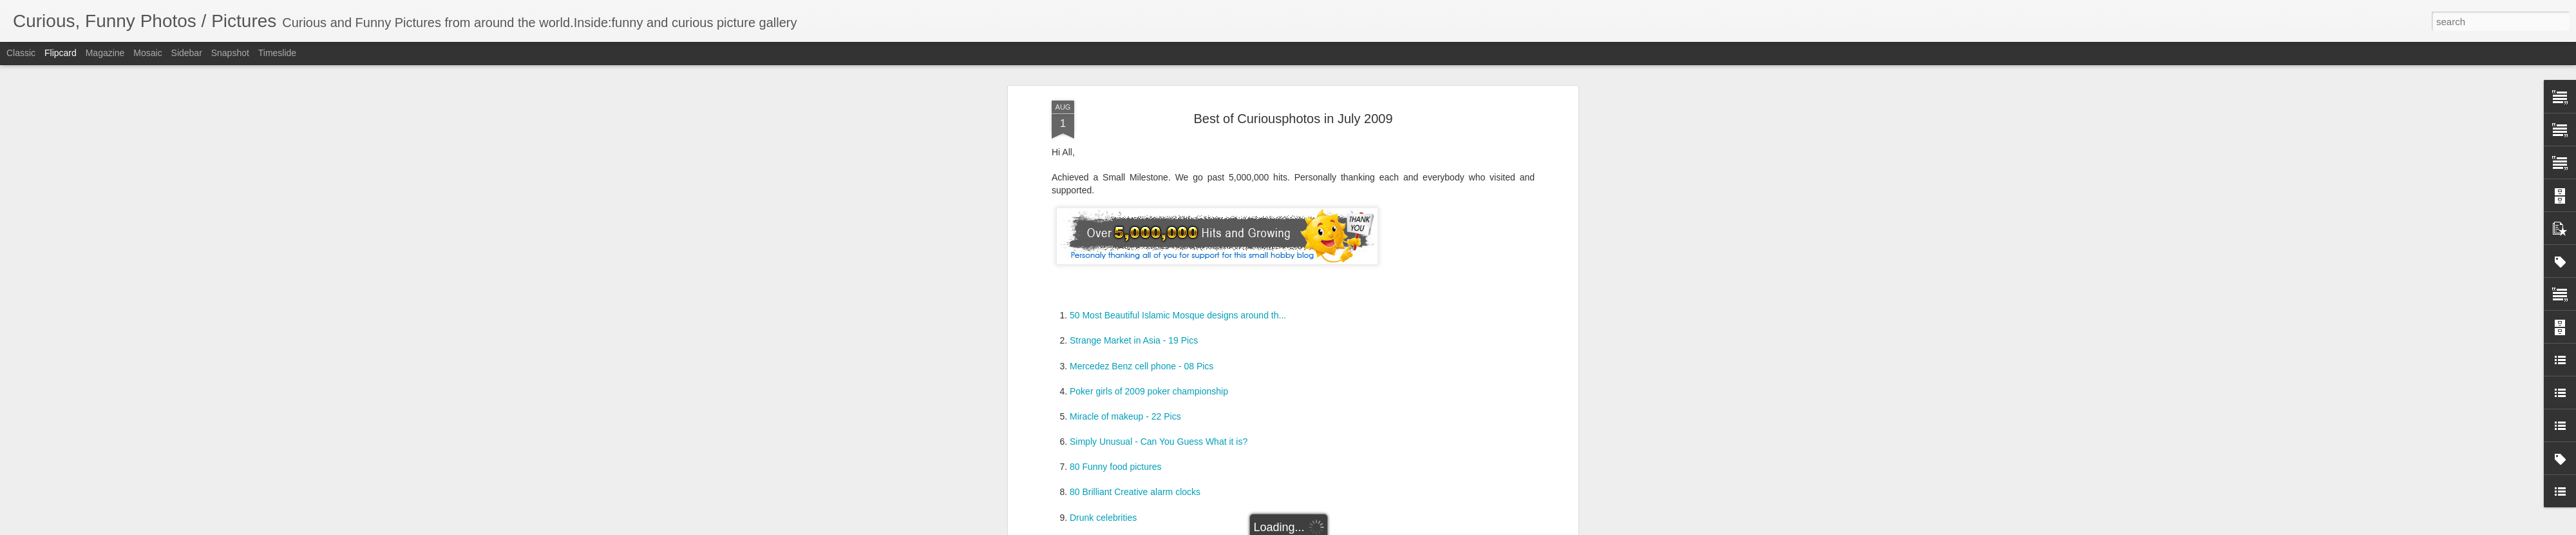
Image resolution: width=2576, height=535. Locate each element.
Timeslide (277, 53)
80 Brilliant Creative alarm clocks (1135, 492)
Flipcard (60, 53)
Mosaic (147, 53)
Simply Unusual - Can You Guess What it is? (1158, 441)
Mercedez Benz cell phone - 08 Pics (1141, 366)
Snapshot (230, 53)
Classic (20, 53)
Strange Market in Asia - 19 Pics (1134, 340)
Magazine (105, 53)
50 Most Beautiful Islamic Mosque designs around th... (1178, 315)
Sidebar (186, 53)
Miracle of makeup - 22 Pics (1125, 416)
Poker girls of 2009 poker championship (1149, 391)
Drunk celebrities (1103, 517)
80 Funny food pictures (1115, 467)
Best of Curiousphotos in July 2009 (1292, 119)
